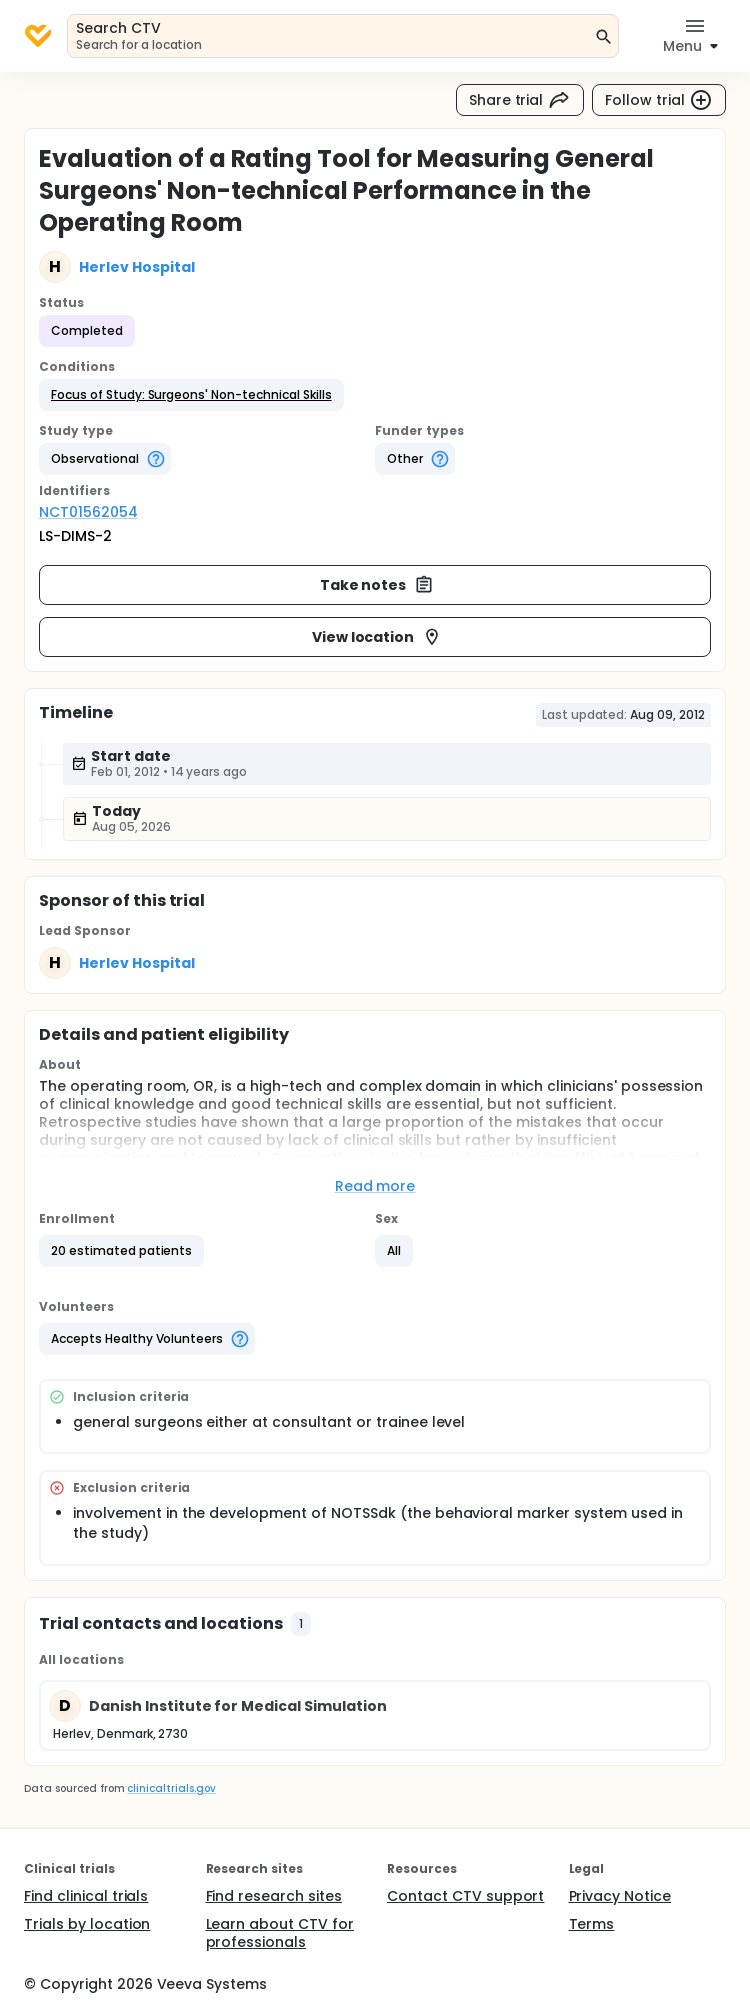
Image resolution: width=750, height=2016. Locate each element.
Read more (375, 1186)
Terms (592, 1924)
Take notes (377, 585)
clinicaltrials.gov (171, 1788)
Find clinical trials (86, 1896)
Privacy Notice (620, 1896)
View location (377, 637)
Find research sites (274, 1896)
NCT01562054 (88, 512)
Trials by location (87, 1924)
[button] (191, 395)
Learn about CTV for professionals (280, 1933)
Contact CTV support (465, 1896)
